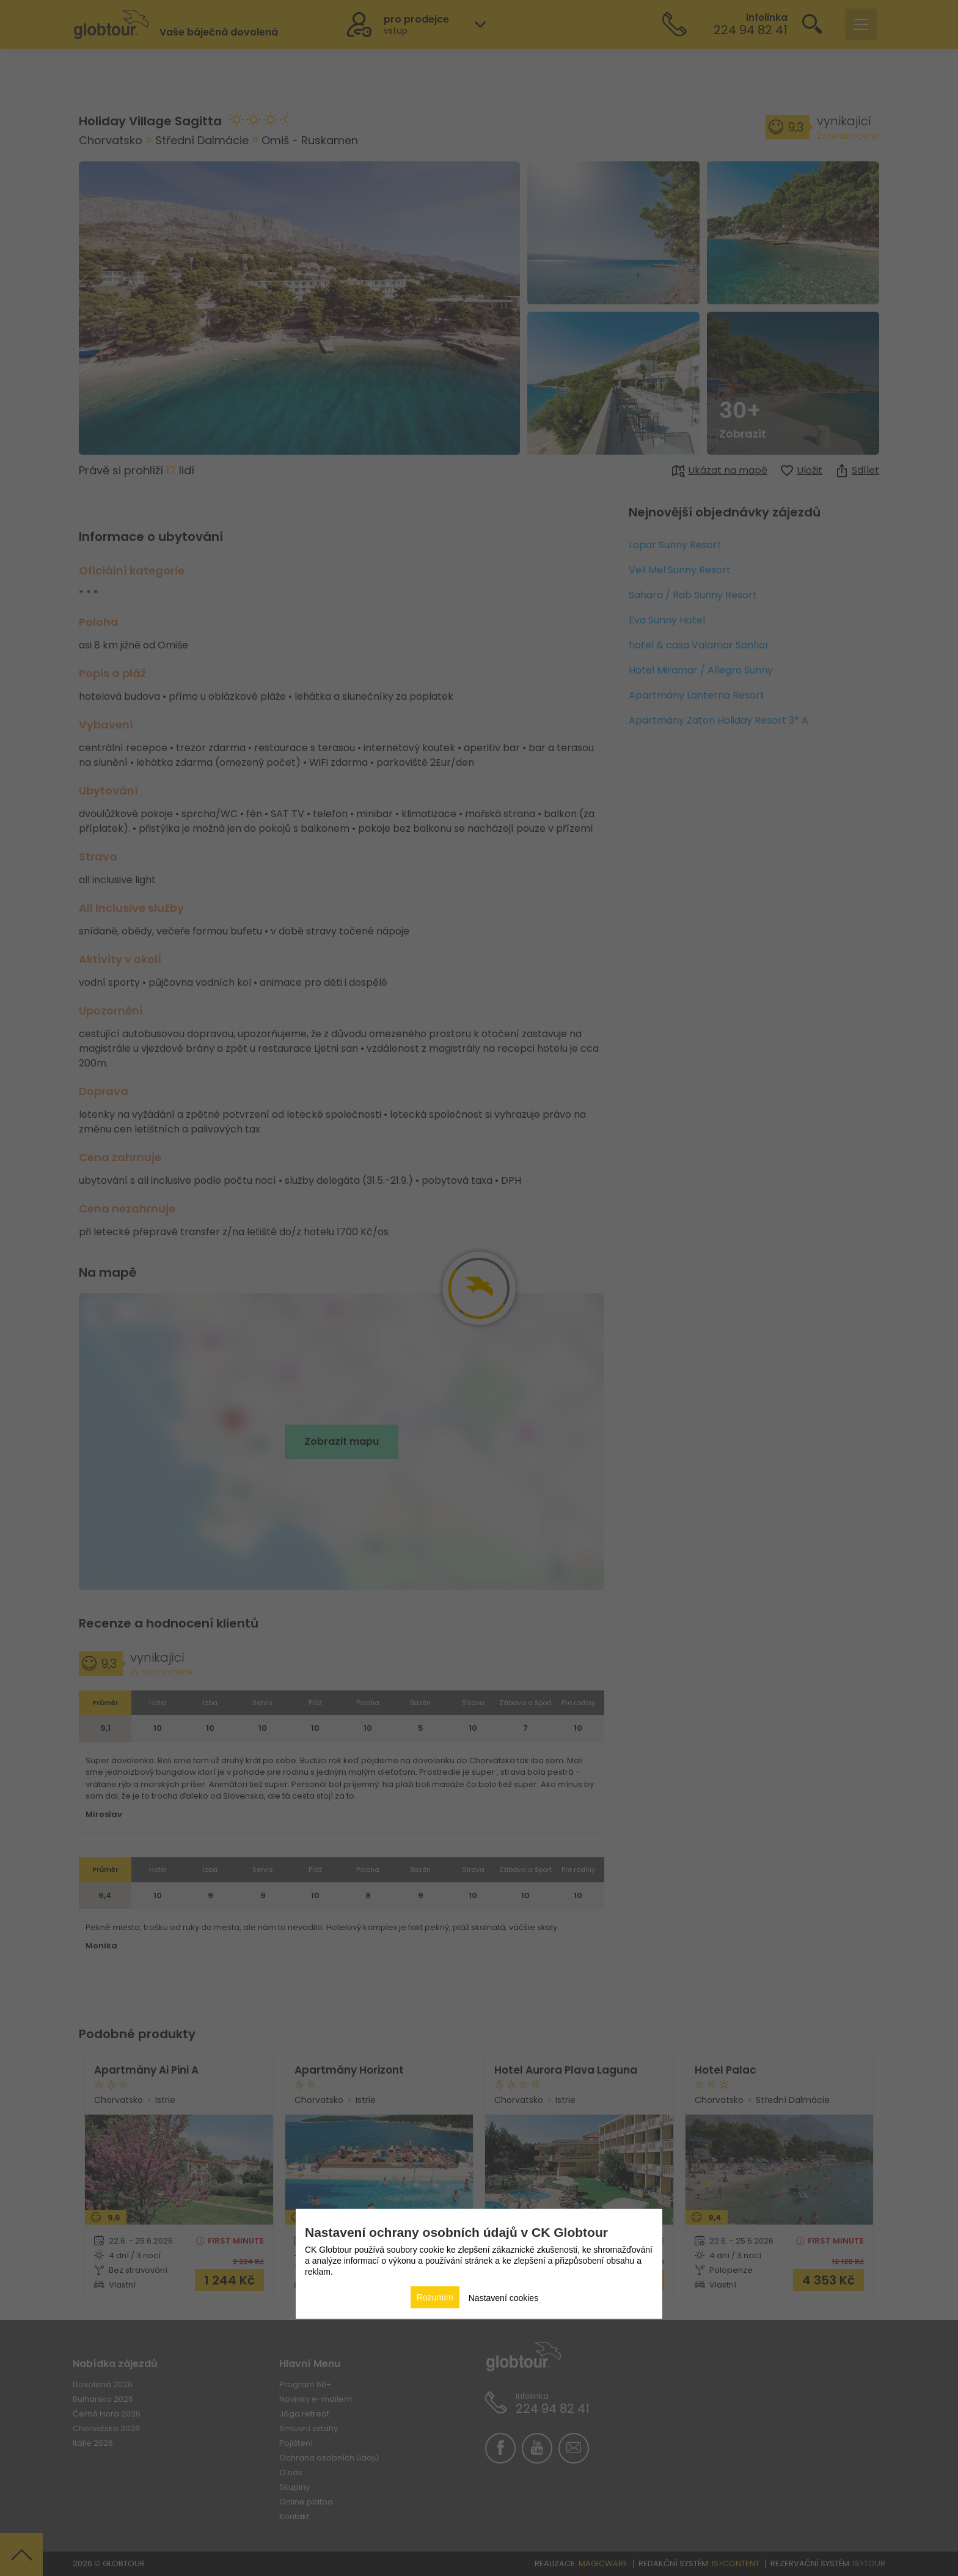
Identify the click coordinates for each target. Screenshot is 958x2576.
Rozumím (435, 2297)
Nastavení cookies (503, 2298)
